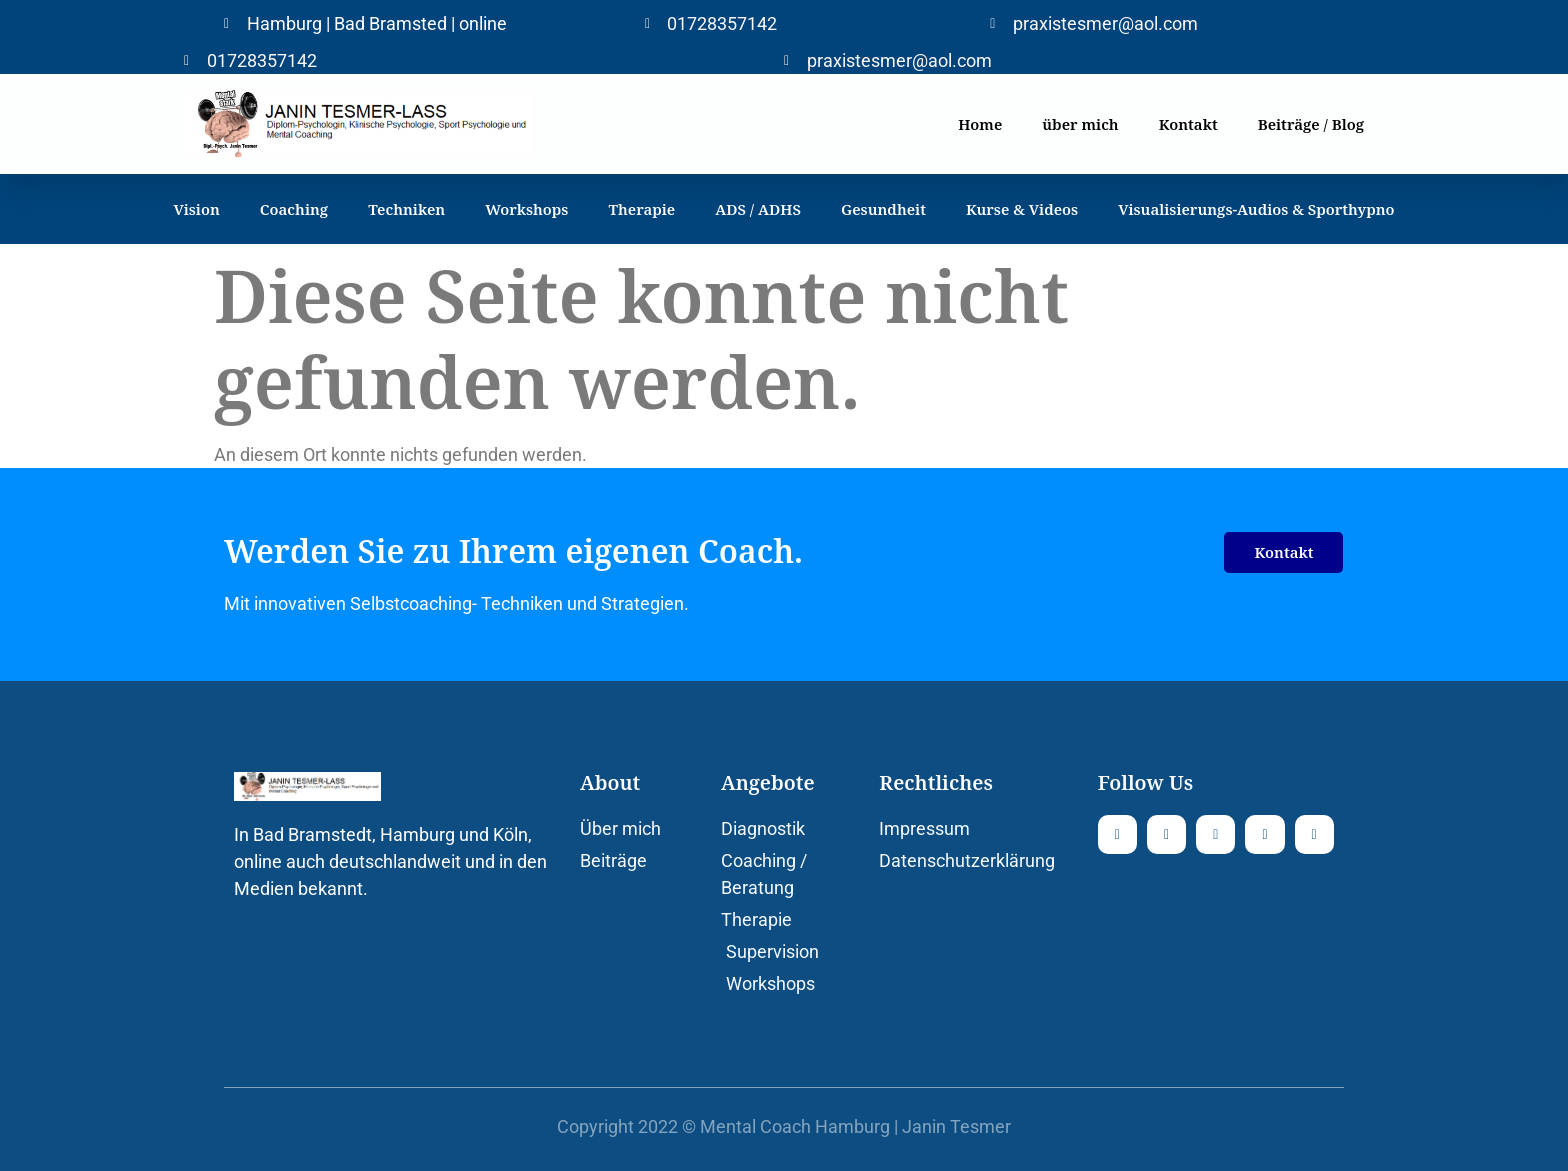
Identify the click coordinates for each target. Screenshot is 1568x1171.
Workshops (526, 209)
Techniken (406, 209)
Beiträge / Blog (1311, 124)
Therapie (641, 209)
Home (980, 124)
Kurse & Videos (1022, 209)
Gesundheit (883, 209)
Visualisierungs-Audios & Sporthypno (1256, 209)
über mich (1080, 124)
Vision (196, 209)
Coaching (294, 209)
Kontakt (1188, 124)
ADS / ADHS (758, 209)
